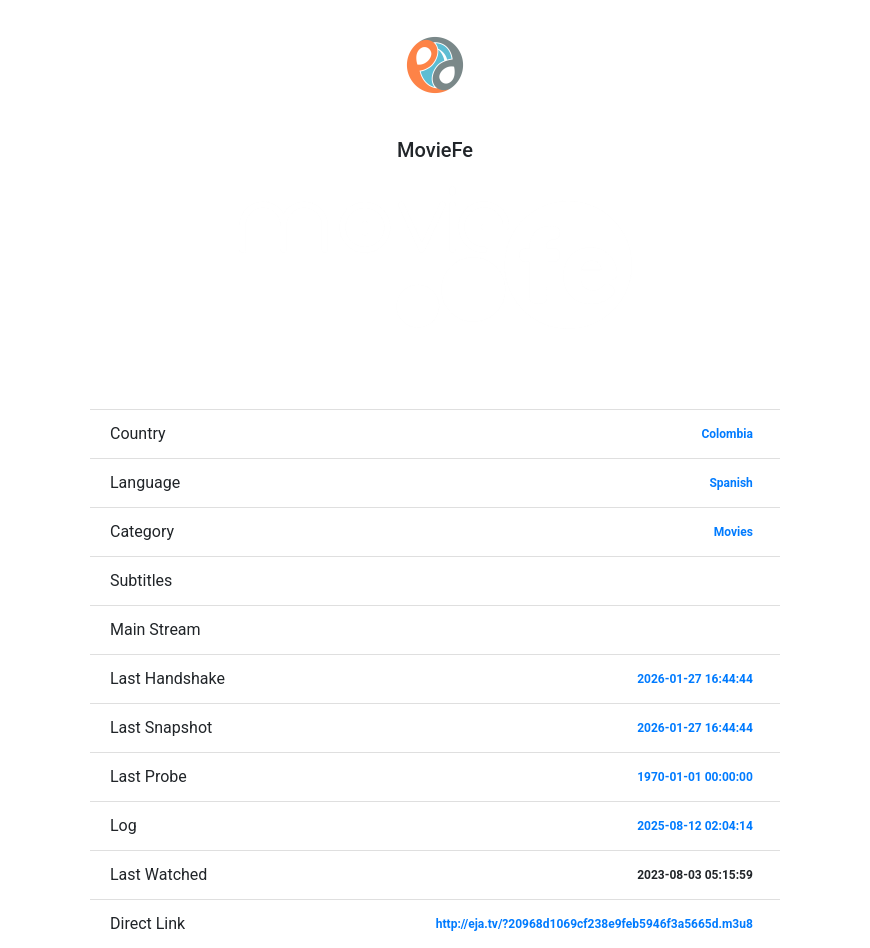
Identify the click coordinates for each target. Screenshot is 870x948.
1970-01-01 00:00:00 (695, 777)
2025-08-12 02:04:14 (695, 826)
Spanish (730, 483)
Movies (733, 532)
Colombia (726, 434)
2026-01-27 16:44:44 (695, 679)
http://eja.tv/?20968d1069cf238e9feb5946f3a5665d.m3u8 (594, 924)
